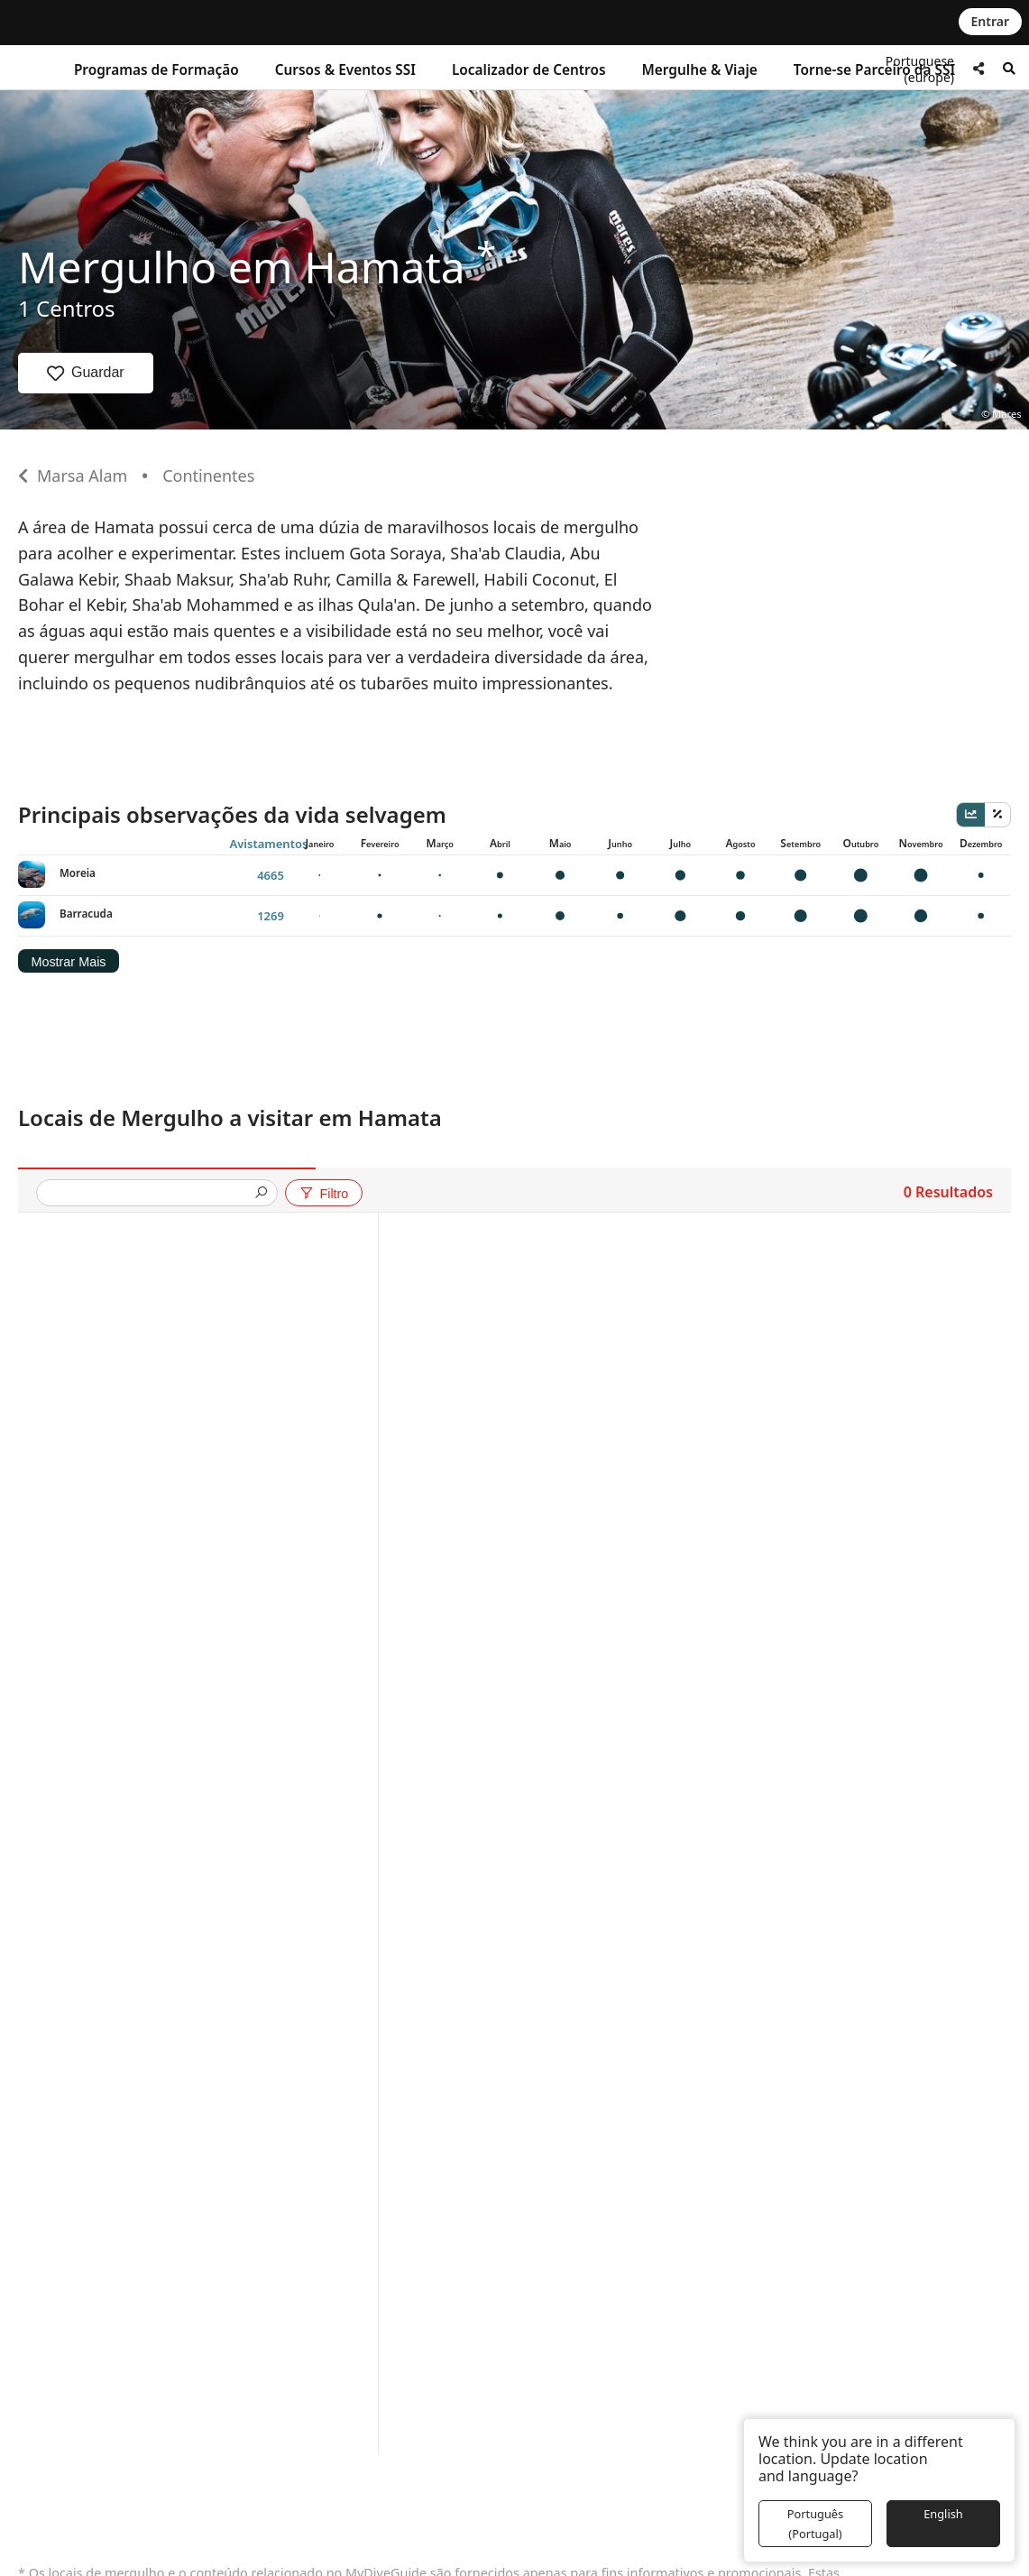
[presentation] (149, 1194)
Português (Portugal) (815, 2524)
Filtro (323, 1193)
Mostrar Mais (68, 962)
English (943, 2514)
